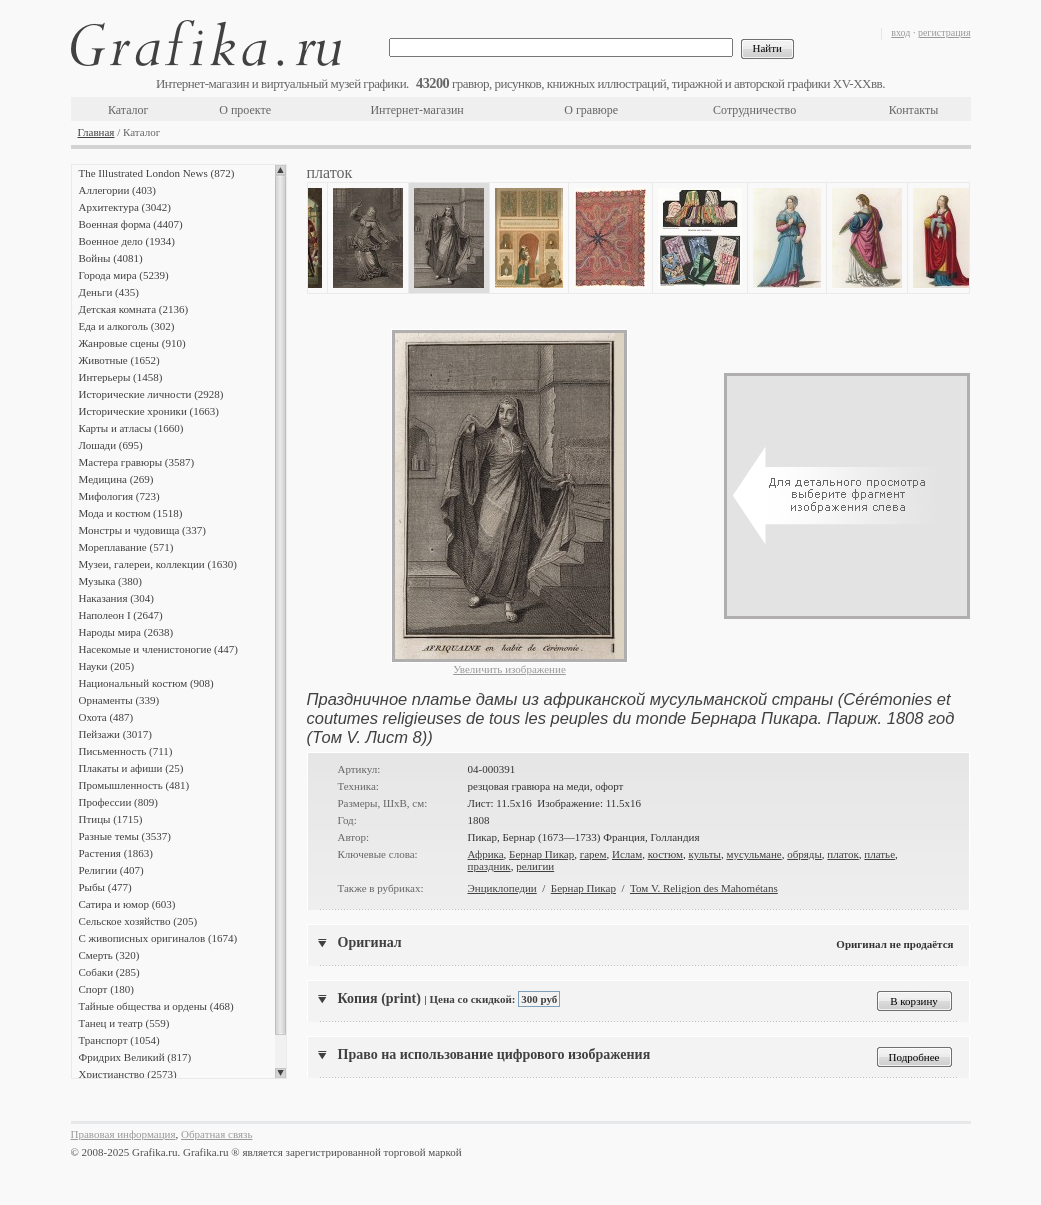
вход (900, 32)
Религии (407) (111, 870)
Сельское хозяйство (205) (138, 921)
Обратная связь (216, 1134)
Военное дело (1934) (127, 241)
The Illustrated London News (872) (157, 173)
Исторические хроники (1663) (149, 411)
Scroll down (280, 1073)
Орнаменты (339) (119, 700)
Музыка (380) (110, 581)
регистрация (944, 32)
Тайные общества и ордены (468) (156, 1006)
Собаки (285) (109, 972)
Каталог (128, 110)
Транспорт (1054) (119, 1040)
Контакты (914, 110)
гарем (593, 854)
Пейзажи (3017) (116, 734)
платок (842, 854)
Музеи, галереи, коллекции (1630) (158, 564)
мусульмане (753, 854)
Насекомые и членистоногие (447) (158, 649)
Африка (486, 854)
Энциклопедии (502, 888)
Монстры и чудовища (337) (142, 530)
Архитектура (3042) (125, 207)
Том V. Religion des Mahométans (704, 888)
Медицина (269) (116, 479)
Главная (96, 132)
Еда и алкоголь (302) (127, 326)
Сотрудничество (754, 110)
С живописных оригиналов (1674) (158, 938)
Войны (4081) (111, 258)
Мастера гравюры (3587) (137, 462)
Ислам (627, 854)
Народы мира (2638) (126, 632)
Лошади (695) (111, 445)
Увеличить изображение (509, 669)
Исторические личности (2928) (151, 394)
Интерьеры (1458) (121, 377)
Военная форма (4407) (131, 224)
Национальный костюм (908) (146, 683)
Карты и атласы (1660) (131, 428)
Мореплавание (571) (126, 547)
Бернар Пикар (541, 854)
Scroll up (280, 170)
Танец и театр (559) (124, 1023)
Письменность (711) (126, 751)
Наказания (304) (117, 598)
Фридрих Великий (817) (135, 1057)
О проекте (245, 110)
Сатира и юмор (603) (127, 904)
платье (879, 854)
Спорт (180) (106, 989)
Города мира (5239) (124, 275)
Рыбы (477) (105, 887)
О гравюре (591, 110)
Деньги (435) (109, 292)
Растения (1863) (116, 853)
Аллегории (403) (117, 190)
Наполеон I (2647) (121, 615)
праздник (489, 866)
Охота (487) (106, 717)
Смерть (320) (109, 955)
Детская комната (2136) (134, 309)
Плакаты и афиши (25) (131, 768)
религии (535, 866)
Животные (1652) (119, 360)
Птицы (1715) (111, 819)
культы (704, 854)
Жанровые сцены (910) (132, 343)
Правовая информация (123, 1134)
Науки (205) (107, 666)
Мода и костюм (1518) (131, 513)
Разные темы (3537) (125, 836)
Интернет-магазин (416, 110)
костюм (665, 854)
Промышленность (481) (134, 785)
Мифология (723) (119, 496)
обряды (804, 854)
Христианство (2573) (128, 1074)
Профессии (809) (118, 802)
